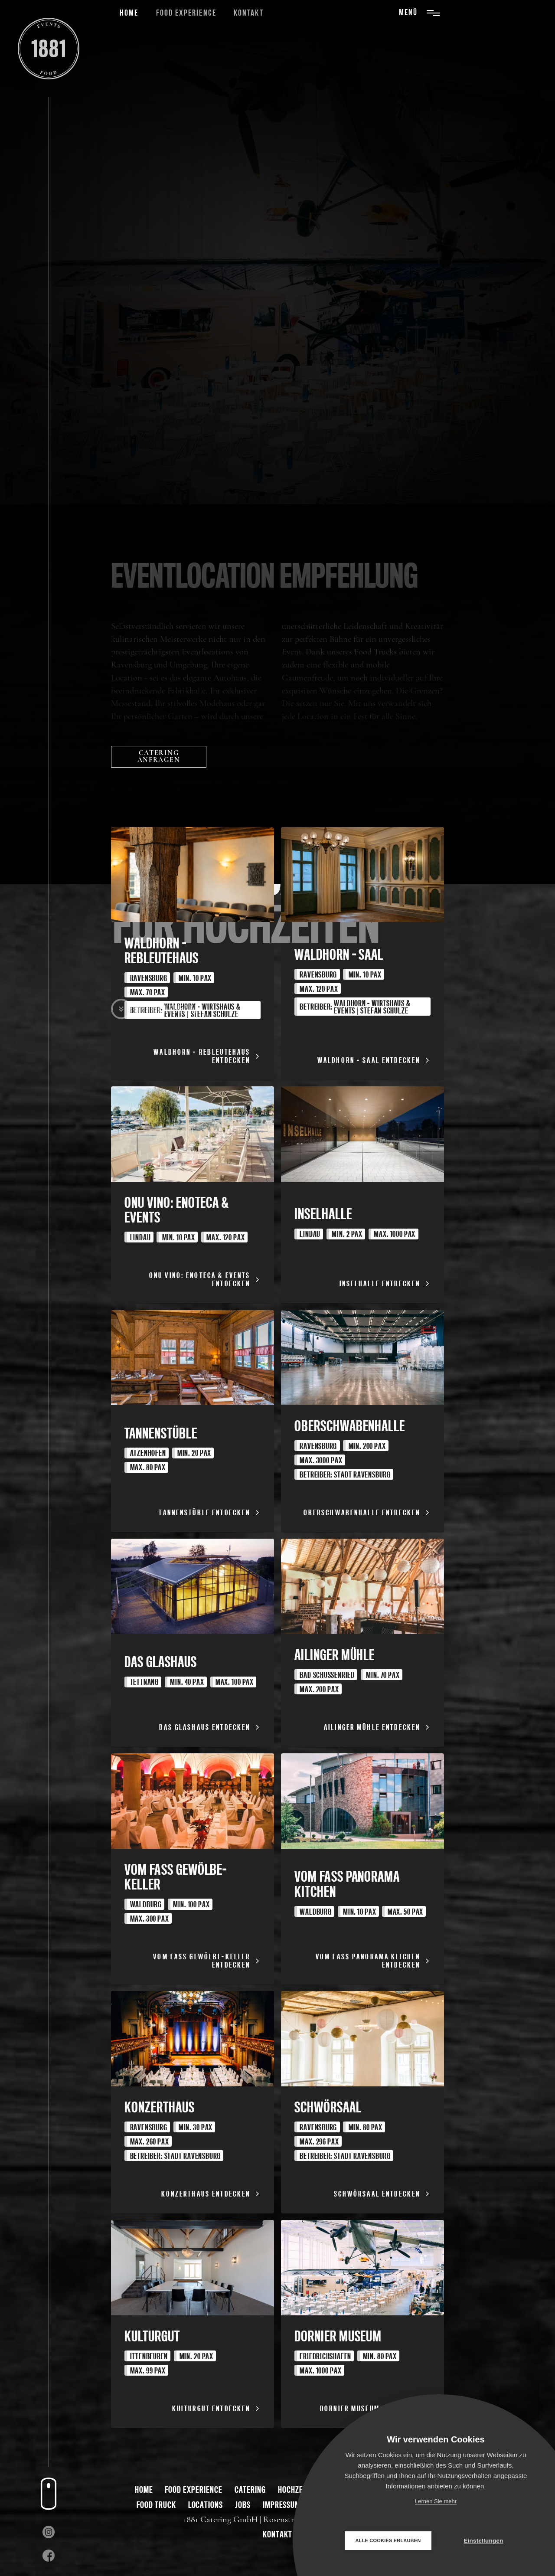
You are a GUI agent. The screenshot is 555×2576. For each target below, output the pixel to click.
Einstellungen (483, 2540)
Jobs (243, 2504)
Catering (250, 2489)
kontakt (277, 2534)
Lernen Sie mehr (436, 2501)
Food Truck (156, 2504)
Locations (205, 2504)
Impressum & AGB (292, 2504)
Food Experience (186, 13)
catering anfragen (158, 756)
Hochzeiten (297, 2489)
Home (129, 13)
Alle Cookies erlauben (388, 2540)
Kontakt (248, 13)
